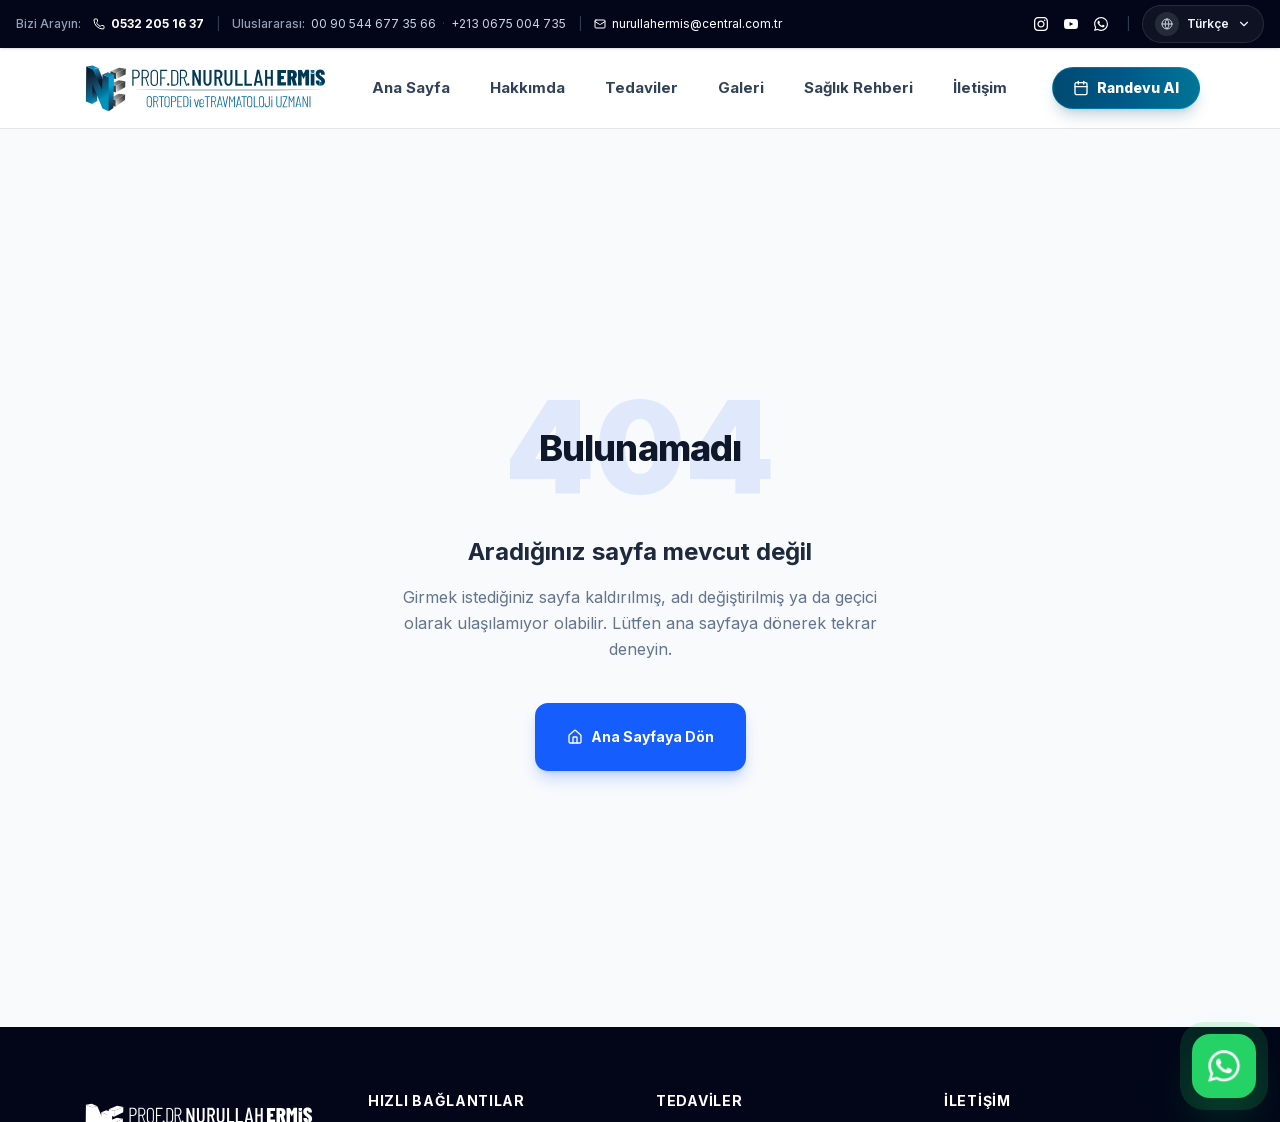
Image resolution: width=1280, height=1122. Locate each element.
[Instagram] (1041, 24)
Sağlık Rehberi (858, 87)
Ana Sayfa (411, 87)
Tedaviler (641, 87)
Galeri (741, 87)
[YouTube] (1071, 24)
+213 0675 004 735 (508, 23)
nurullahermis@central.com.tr (688, 23)
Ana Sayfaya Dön (640, 736)
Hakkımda (527, 87)
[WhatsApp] (1101, 24)
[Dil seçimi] (1203, 24)
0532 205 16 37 (148, 23)
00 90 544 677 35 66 (373, 23)
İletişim (980, 87)
